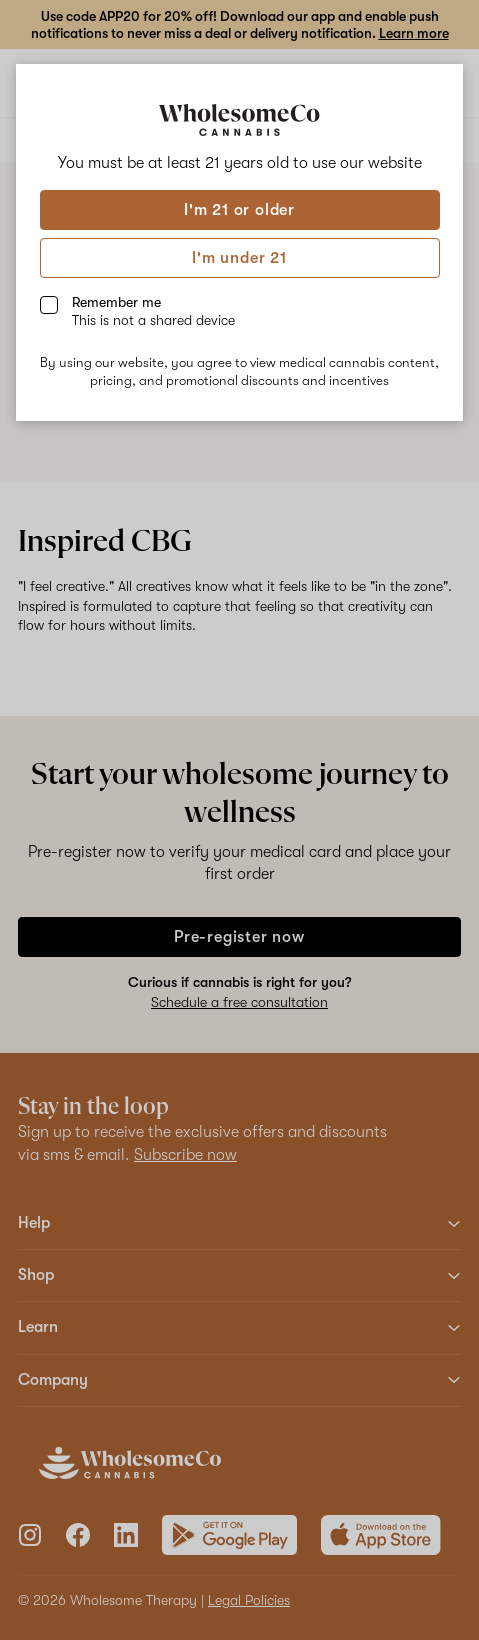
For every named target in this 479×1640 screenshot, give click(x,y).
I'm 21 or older (239, 210)
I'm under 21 (239, 258)
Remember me (153, 311)
